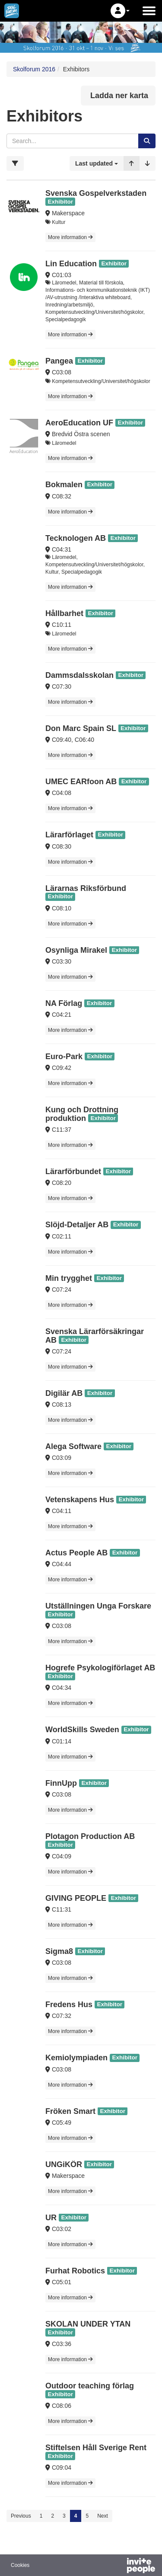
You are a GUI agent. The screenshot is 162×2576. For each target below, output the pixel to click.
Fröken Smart (70, 2111)
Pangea (59, 361)
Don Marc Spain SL (80, 728)
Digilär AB (64, 1393)
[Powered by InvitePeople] (118, 2566)
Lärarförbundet (73, 1171)
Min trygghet (68, 1278)
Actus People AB (76, 1552)
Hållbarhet (64, 613)
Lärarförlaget (69, 834)
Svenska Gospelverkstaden (95, 193)
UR (51, 2217)
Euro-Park (64, 1056)
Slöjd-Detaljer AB (76, 1224)
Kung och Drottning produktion (81, 1114)
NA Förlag (63, 1003)
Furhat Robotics (75, 2270)
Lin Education (71, 263)
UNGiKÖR (63, 2164)
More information (70, 237)
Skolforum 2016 (34, 69)
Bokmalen (64, 484)
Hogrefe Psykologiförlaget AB (100, 1667)
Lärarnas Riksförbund (85, 888)
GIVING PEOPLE (75, 1898)
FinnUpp (61, 1783)
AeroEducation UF (79, 422)
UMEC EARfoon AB (81, 781)
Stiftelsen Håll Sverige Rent (95, 2447)
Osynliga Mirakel (76, 950)
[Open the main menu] (149, 11)
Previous (21, 2516)
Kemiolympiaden (76, 2057)
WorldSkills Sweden (82, 1729)
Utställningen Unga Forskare (98, 1606)
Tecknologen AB (75, 538)
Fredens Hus (70, 2004)
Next (102, 2516)
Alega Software (73, 1446)
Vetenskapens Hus (79, 1499)
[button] (120, 11)
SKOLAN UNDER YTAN (87, 2324)
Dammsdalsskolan (79, 675)
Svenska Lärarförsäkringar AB (94, 1335)
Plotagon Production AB (90, 1836)
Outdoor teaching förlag (89, 2385)
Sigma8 (59, 1951)
